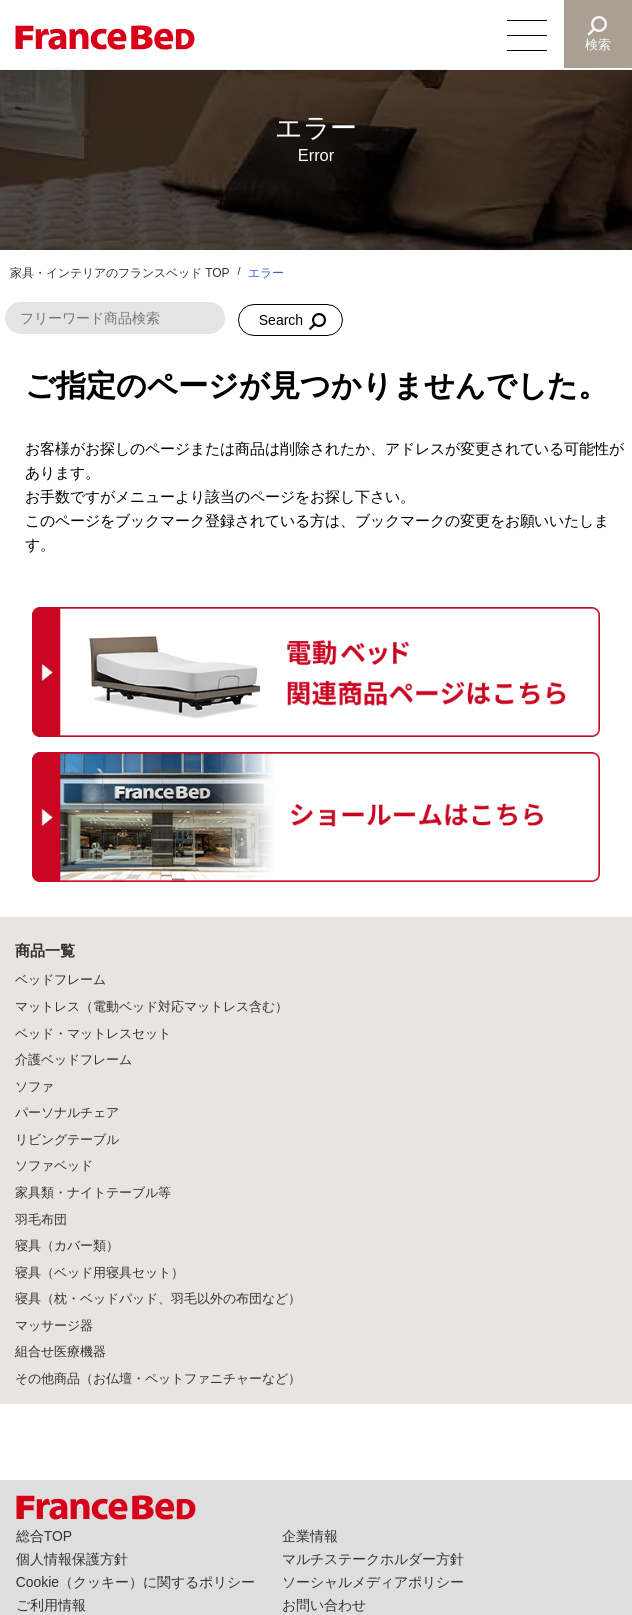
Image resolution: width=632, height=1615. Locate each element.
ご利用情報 (51, 1605)
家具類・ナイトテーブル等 (93, 1193)
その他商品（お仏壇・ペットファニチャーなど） (158, 1379)
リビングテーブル (67, 1140)
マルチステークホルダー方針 (373, 1559)
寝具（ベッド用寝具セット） (99, 1273)
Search (281, 320)
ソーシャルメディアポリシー (373, 1582)
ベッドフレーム (60, 980)
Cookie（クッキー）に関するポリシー (135, 1582)
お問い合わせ (324, 1605)
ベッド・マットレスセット (93, 1034)
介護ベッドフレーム (73, 1060)
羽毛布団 (41, 1220)
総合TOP (44, 1536)
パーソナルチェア (67, 1113)
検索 (598, 44)
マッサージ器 (54, 1326)
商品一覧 (45, 950)
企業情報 (310, 1536)
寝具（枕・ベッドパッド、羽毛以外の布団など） (158, 1299)
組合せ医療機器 (60, 1352)
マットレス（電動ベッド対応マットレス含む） (151, 1007)
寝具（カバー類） (67, 1246)
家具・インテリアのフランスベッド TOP (120, 273)
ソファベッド (54, 1166)
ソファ (34, 1087)
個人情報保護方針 (72, 1559)
